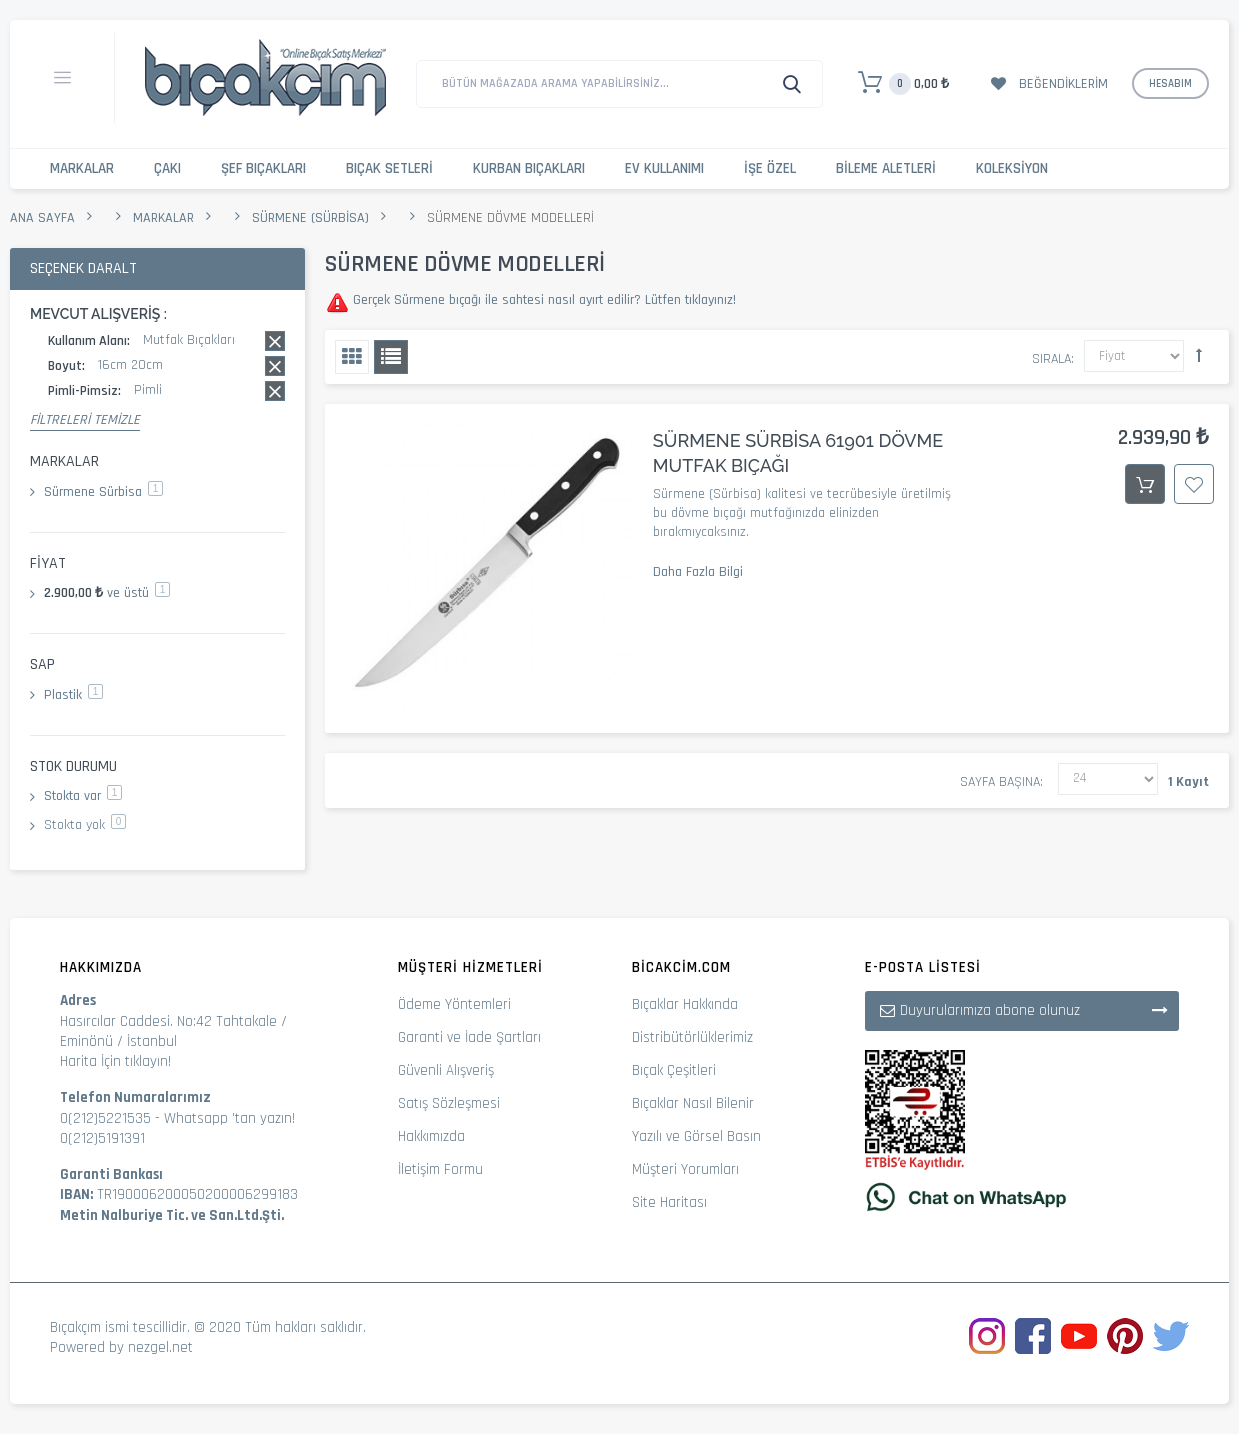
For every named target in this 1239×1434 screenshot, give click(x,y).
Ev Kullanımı (664, 168)
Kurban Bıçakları (529, 168)
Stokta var (83, 796)
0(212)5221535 (105, 1118)
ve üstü (107, 593)
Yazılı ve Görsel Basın (696, 1136)
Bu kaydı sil (275, 341)
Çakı (167, 168)
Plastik (73, 695)
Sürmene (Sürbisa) (310, 218)
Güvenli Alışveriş (446, 1070)
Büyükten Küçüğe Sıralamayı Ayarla (1199, 355)
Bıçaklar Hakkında (685, 1004)
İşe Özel (770, 168)
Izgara (352, 357)
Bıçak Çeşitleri (674, 1070)
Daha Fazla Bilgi (698, 572)
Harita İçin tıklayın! (115, 1061)
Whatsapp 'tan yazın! (229, 1118)
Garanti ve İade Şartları (469, 1037)
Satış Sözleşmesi (449, 1103)
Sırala (1051, 359)
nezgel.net (160, 1347)
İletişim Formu (440, 1169)
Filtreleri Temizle (85, 420)
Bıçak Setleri (389, 168)
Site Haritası (669, 1202)
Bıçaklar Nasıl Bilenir (693, 1103)
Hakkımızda (431, 1136)
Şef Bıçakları (263, 168)
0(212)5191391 (102, 1138)
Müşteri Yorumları (685, 1169)
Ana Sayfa (42, 218)
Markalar (82, 168)
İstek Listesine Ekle (1194, 484)
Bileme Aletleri (886, 168)
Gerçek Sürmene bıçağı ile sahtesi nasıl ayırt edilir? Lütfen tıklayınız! (542, 300)
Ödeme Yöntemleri (454, 1004)
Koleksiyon (1012, 168)
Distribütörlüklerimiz (692, 1037)
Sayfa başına (1000, 782)
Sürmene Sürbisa (103, 492)
